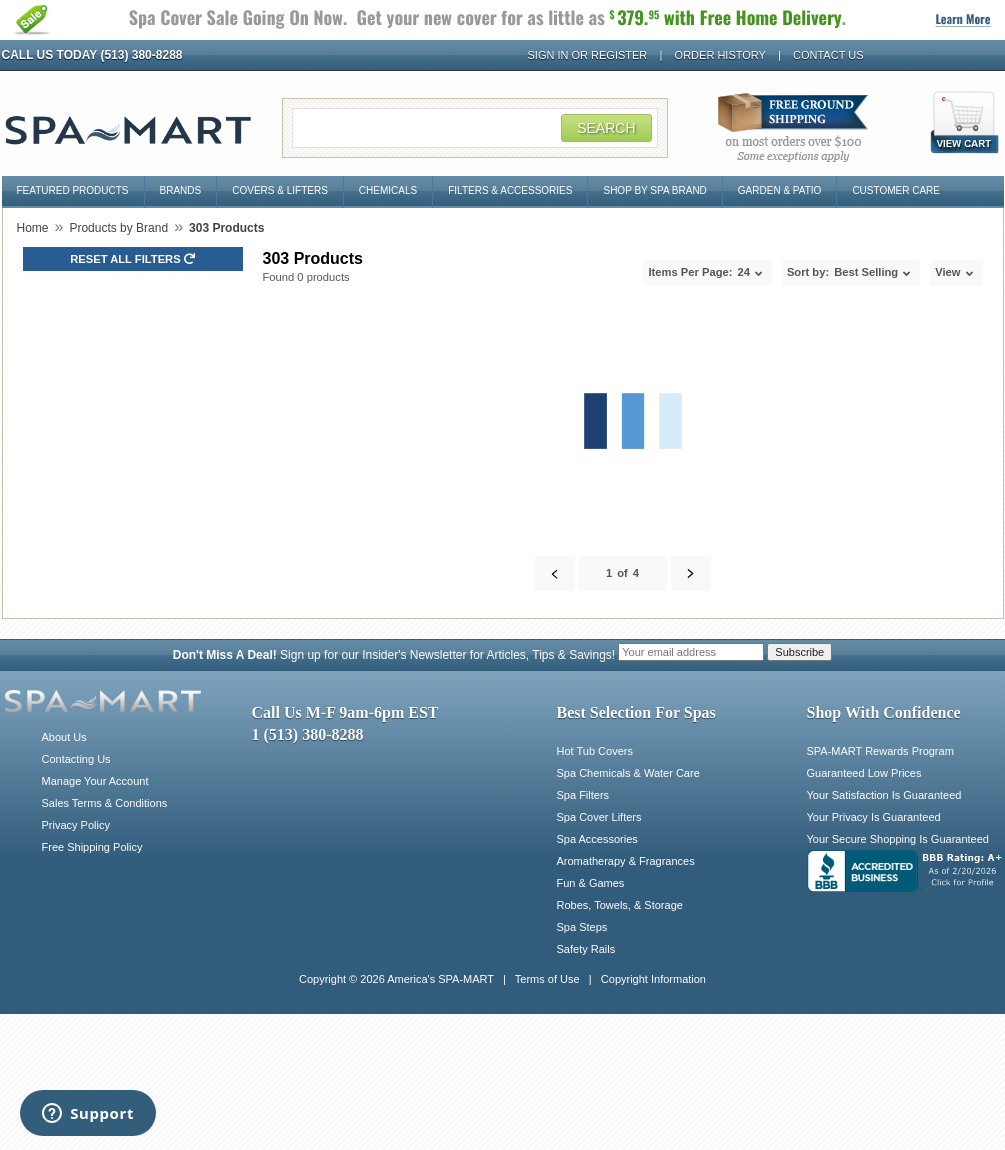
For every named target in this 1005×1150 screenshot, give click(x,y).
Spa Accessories (597, 839)
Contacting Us (76, 759)
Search (606, 128)
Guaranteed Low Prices (864, 773)
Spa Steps (582, 927)
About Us (64, 737)
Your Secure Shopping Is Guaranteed (898, 839)
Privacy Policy (76, 825)
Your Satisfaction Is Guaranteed (884, 795)
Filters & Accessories (510, 190)
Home (33, 228)
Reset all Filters (132, 259)
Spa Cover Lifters (599, 817)
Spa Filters (583, 795)
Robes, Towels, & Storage (620, 905)
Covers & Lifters (280, 190)
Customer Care (896, 190)
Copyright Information (653, 979)
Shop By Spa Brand (654, 190)
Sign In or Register (588, 55)
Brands (181, 190)
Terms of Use (547, 979)
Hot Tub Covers (595, 751)
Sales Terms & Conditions (105, 803)
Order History (720, 55)
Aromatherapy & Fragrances (626, 861)
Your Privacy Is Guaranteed (874, 817)
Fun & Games (591, 883)
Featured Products (73, 190)
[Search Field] (475, 128)
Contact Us (828, 55)
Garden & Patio (780, 190)
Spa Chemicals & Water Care (628, 773)
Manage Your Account (95, 781)
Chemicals (388, 190)
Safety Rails (586, 949)
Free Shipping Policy (92, 847)
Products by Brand (118, 228)
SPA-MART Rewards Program (880, 751)
